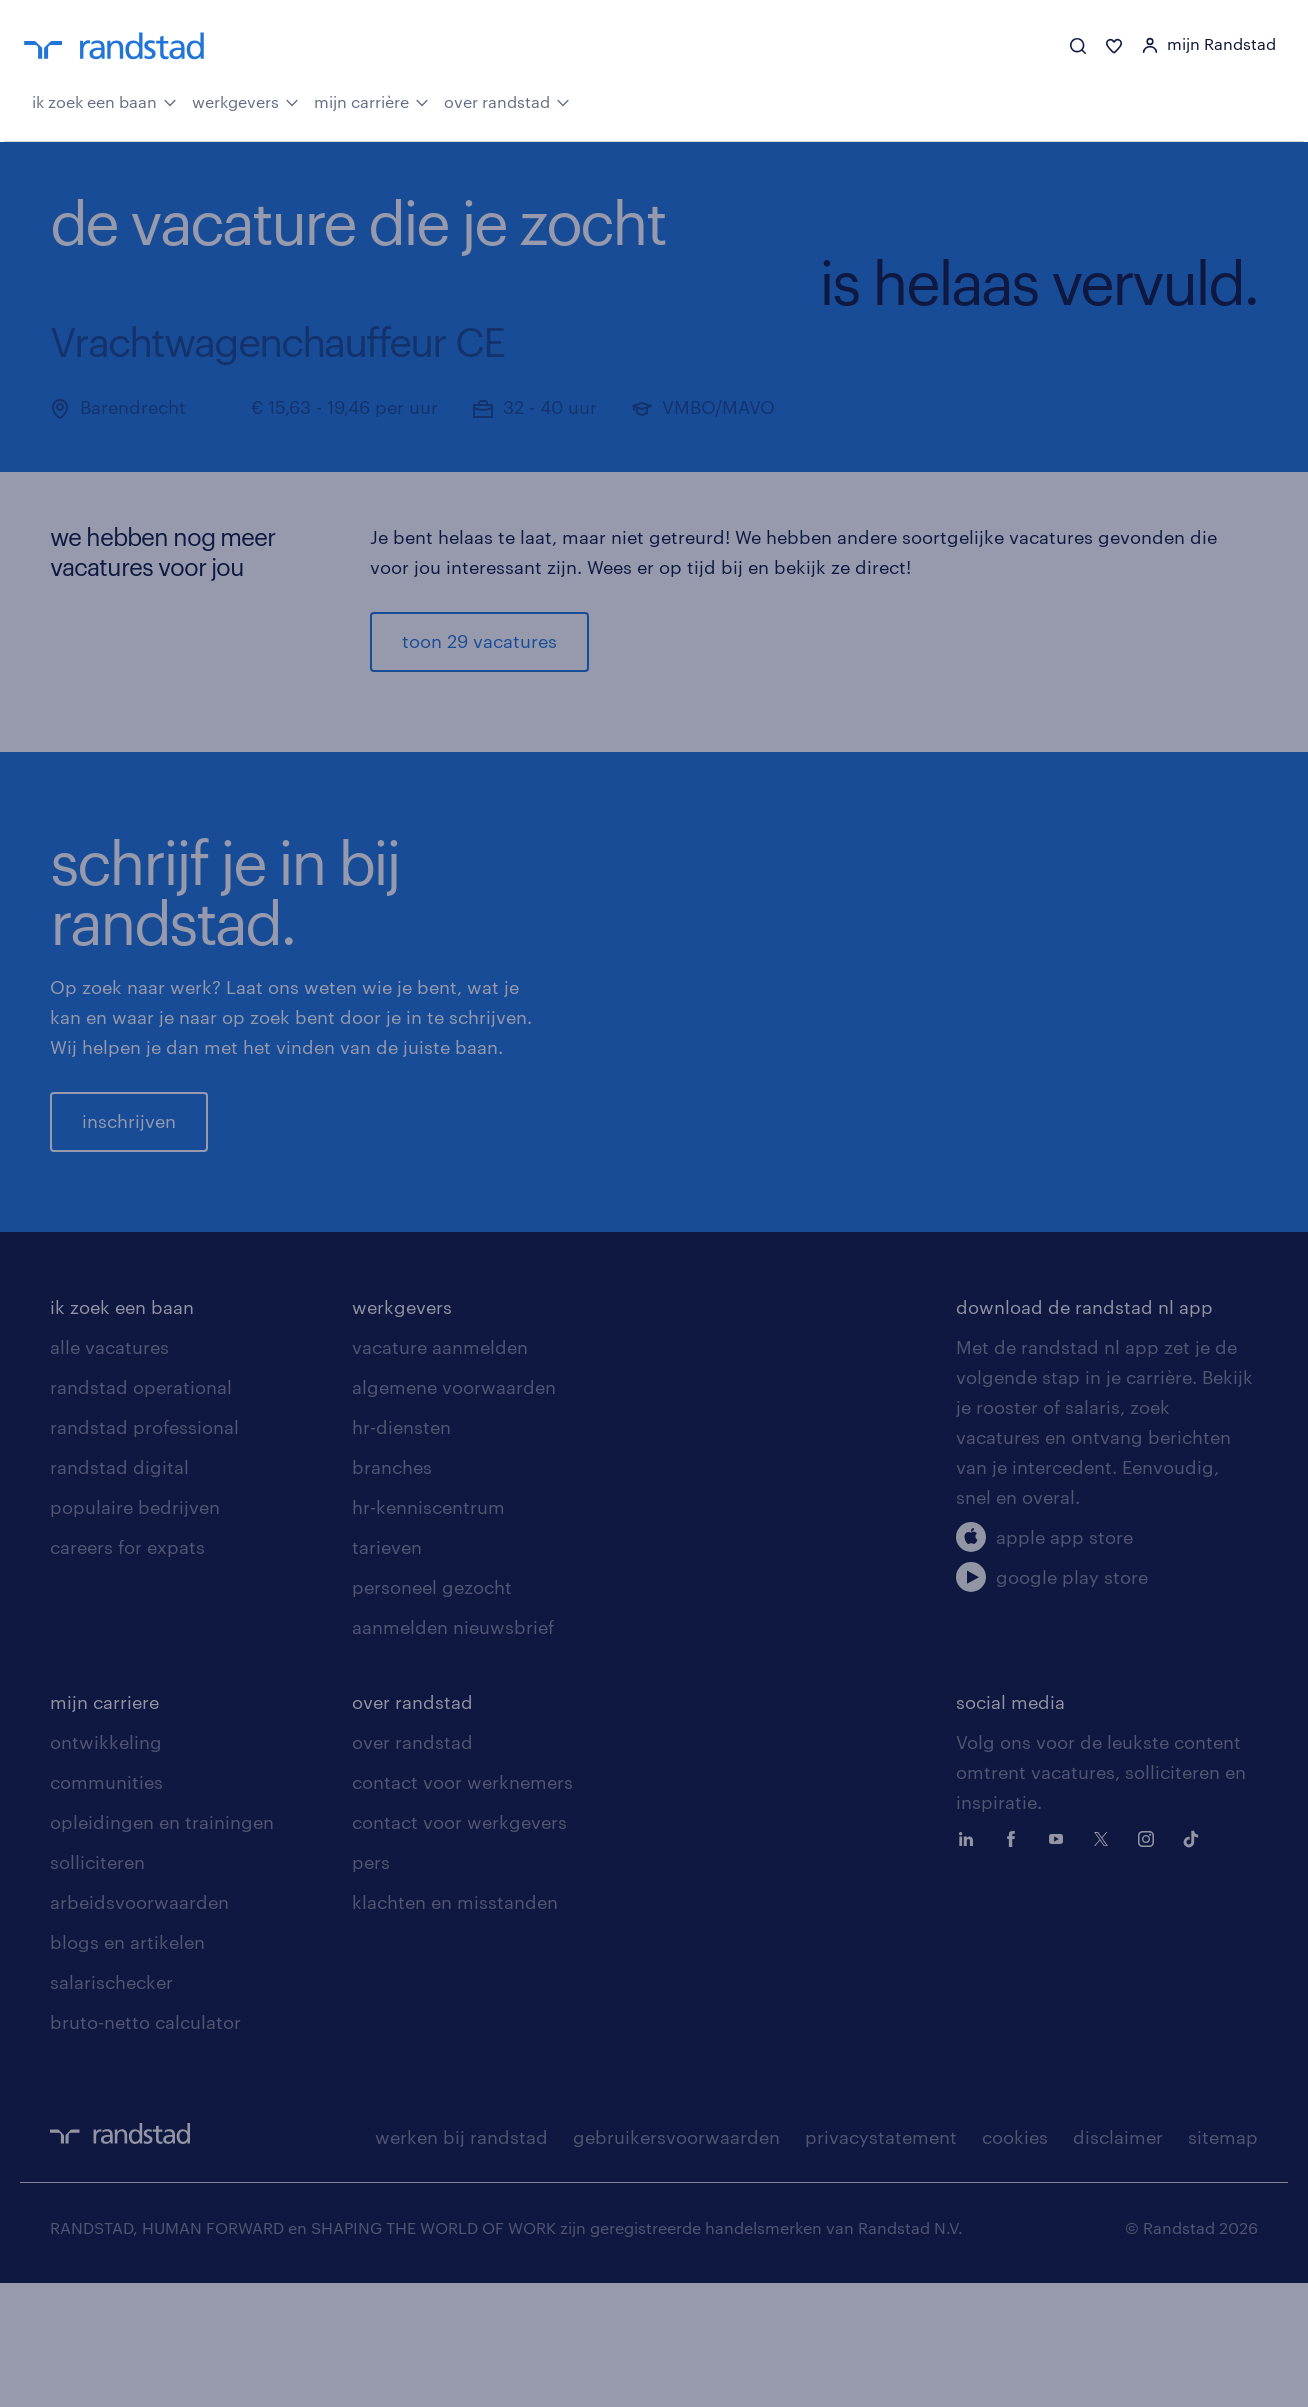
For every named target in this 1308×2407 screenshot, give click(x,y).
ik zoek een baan (104, 100)
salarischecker (111, 2106)
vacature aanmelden (440, 1471)
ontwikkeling (106, 1866)
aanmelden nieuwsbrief (453, 1751)
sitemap (1223, 2261)
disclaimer (1118, 2261)
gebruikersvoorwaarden (676, 2261)
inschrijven (129, 1183)
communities (106, 1906)
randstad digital (119, 1591)
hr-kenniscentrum (428, 1631)
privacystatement (881, 2261)
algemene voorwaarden (454, 1511)
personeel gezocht (432, 1711)
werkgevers (245, 100)
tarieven (387, 1671)
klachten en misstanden (455, 2026)
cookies (1015, 2261)
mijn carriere (104, 1826)
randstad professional (144, 1551)
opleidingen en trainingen (162, 1946)
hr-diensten (401, 1551)
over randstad (507, 100)
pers (371, 1986)
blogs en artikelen (127, 2066)
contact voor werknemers (462, 1906)
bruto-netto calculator (145, 2146)
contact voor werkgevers (459, 1946)
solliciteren (97, 1986)
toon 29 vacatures (479, 641)
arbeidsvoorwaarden (139, 2026)
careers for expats (127, 1671)
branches (392, 1591)
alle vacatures (109, 1471)
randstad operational (141, 1511)
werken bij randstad (461, 2261)
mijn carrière (371, 100)
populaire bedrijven (135, 1631)
